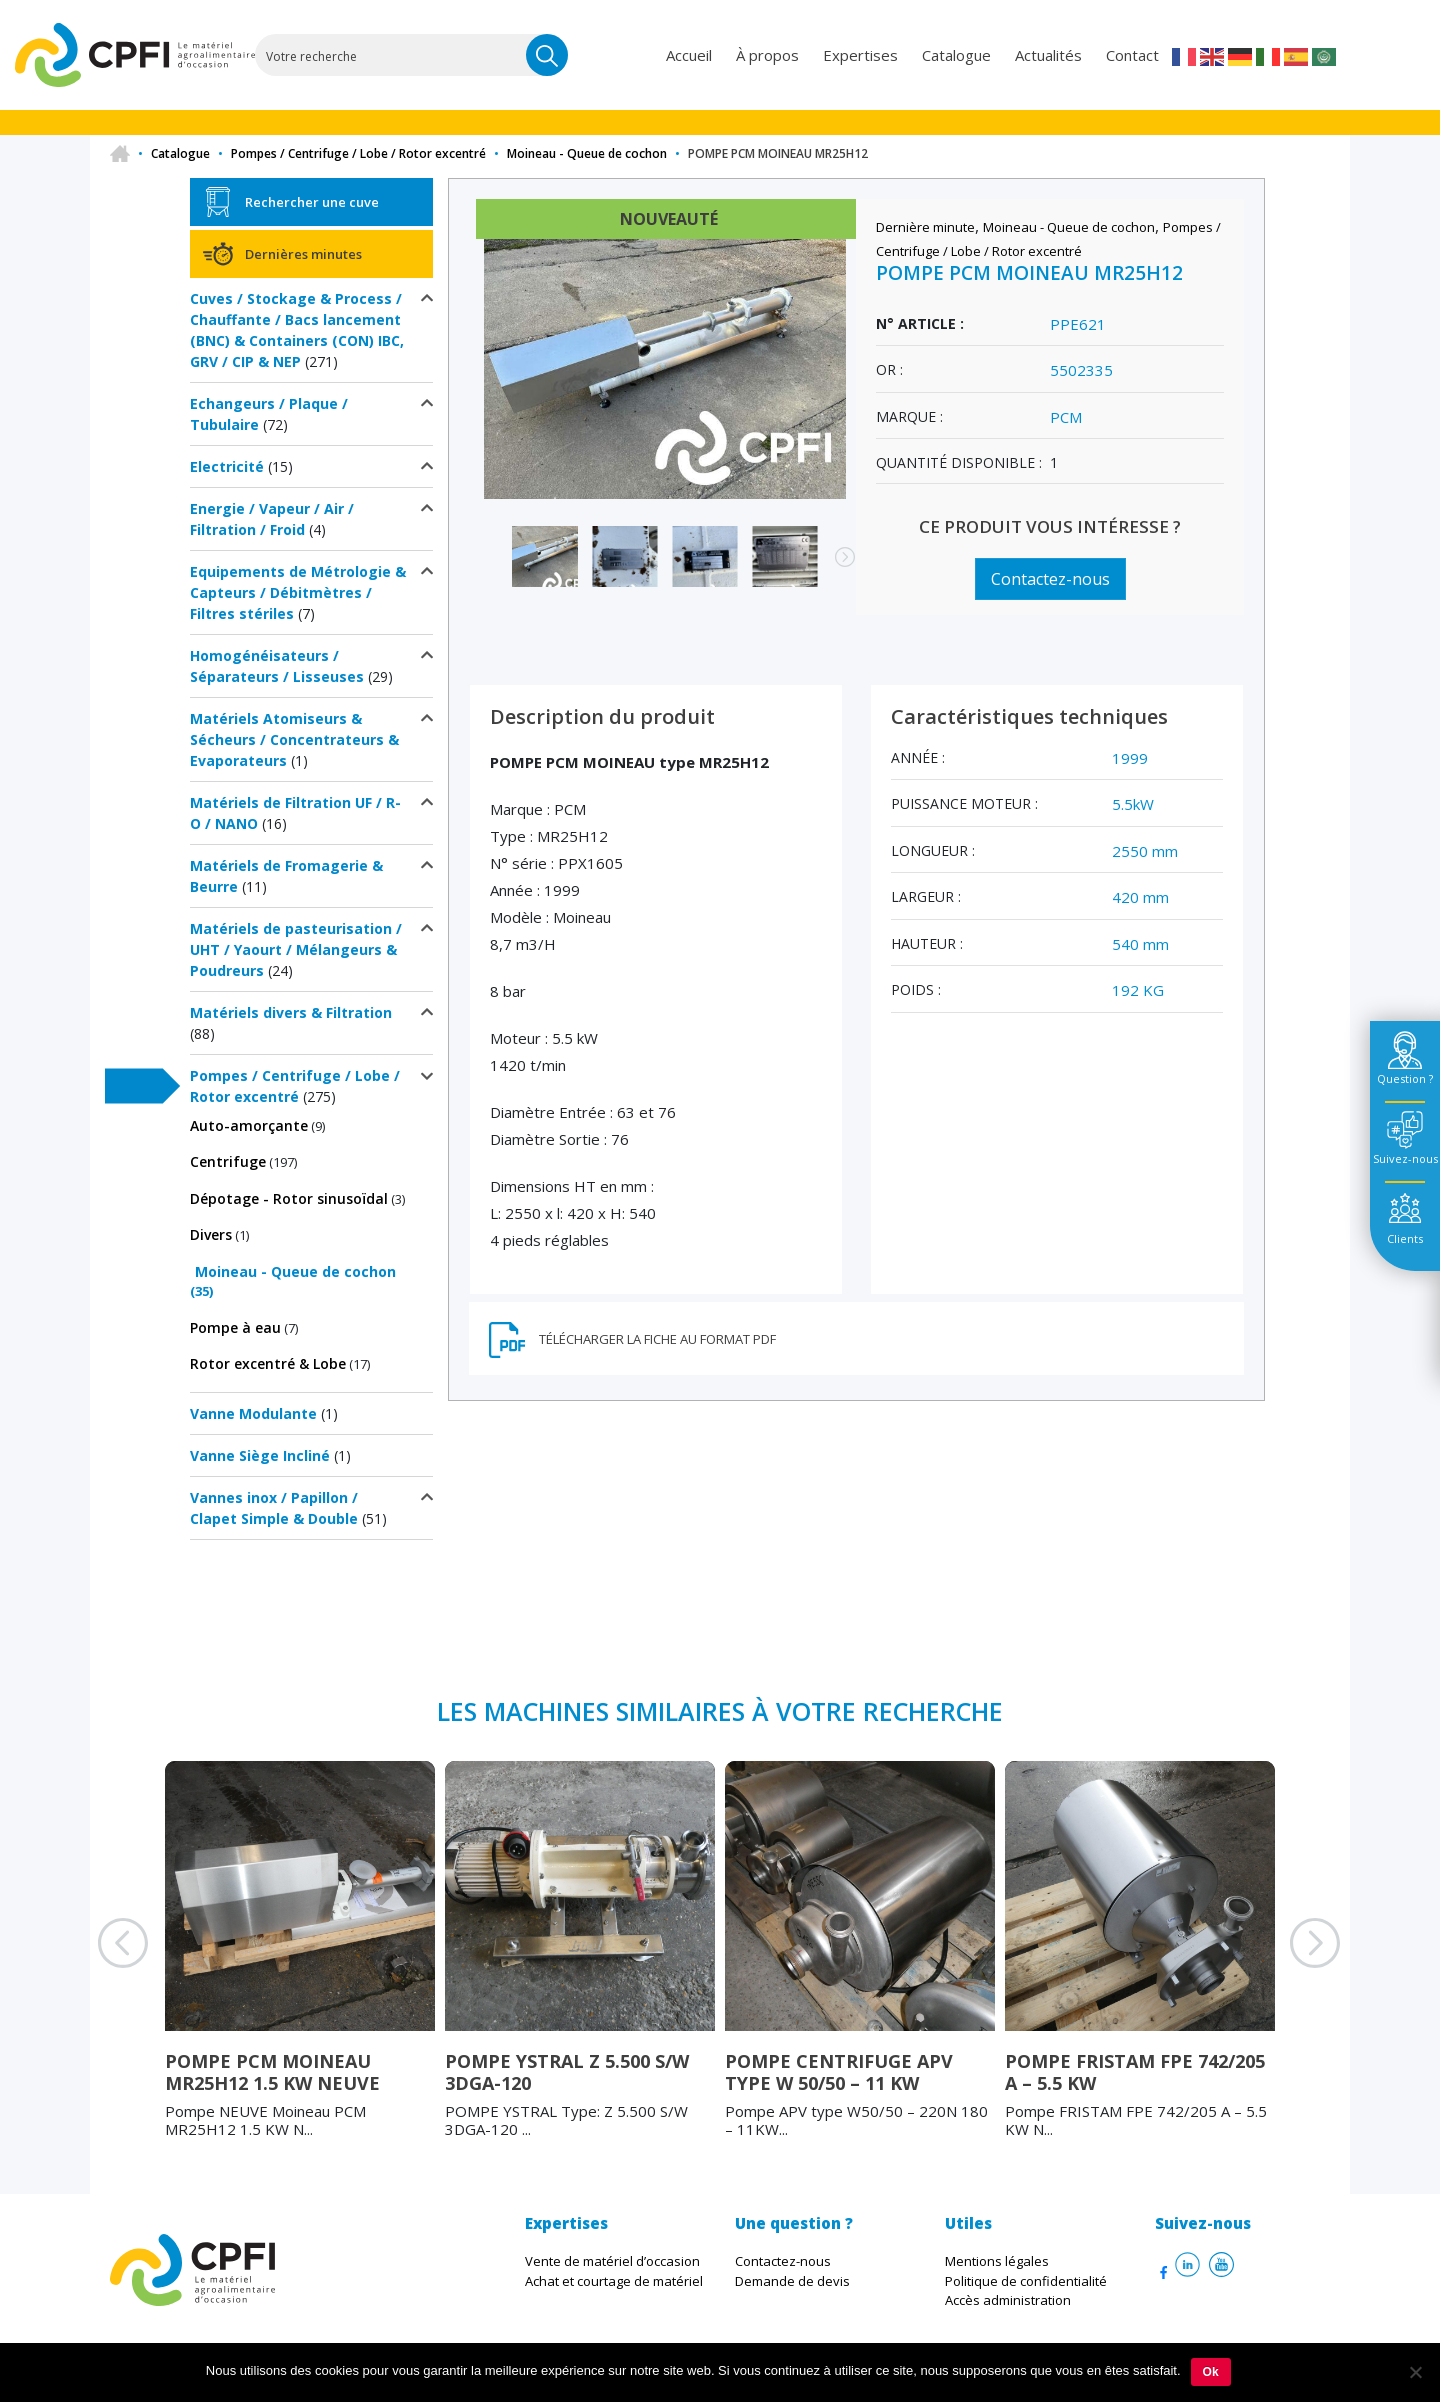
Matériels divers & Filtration (291, 1012)
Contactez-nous (1050, 579)
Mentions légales (997, 2261)
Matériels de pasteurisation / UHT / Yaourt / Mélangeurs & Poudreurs (296, 949)
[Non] (1415, 2372)
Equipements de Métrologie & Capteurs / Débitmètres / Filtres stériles (298, 592)
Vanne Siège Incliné (260, 1455)
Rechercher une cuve (312, 202)
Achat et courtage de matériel (614, 2281)
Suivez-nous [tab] (1405, 1158)
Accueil (689, 55)
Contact (1132, 55)
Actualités (1048, 55)
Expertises (860, 55)
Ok (1211, 2372)
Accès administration (1008, 2300)
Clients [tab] (1405, 1238)
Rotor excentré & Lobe (268, 1363)
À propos (767, 55)
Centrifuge (228, 1161)
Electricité (227, 466)
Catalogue (956, 55)
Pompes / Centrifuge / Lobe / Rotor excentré (358, 153)
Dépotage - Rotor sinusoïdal (289, 1198)
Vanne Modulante (253, 1413)
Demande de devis (792, 2281)
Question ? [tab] (1405, 1078)
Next (835, 567)
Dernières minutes (303, 254)
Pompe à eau (235, 1327)
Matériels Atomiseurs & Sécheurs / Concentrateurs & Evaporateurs (294, 739)
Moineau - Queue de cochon (587, 153)
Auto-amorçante (249, 1125)
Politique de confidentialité (1026, 2281)
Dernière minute (925, 227)
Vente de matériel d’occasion (612, 2261)
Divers (211, 1234)
